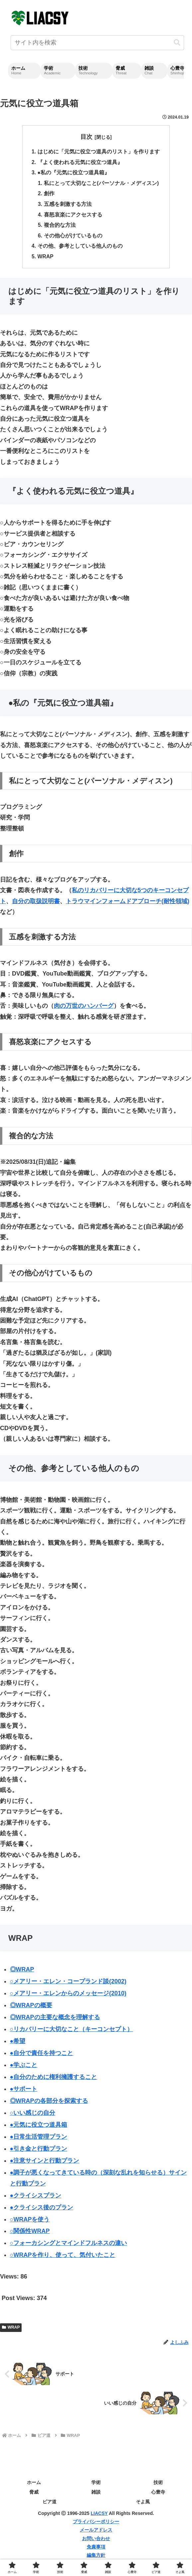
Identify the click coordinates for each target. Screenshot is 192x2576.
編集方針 (96, 2558)
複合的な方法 (60, 227)
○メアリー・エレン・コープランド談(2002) (68, 1984)
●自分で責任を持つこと (41, 2056)
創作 (49, 195)
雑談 (96, 2495)
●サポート (24, 2092)
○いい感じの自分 (32, 2115)
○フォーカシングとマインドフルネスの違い (68, 2246)
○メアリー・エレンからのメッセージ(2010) (68, 1996)
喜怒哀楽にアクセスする (73, 216)
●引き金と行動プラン (38, 2151)
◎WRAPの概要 (31, 2008)
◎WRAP (22, 1972)
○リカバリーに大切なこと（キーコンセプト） (71, 2032)
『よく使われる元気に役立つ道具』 (79, 163)
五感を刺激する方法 (68, 206)
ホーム (34, 2485)
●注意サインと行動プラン (44, 2163)
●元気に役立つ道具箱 (38, 2127)
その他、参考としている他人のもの (79, 249)
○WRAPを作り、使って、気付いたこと (63, 2258)
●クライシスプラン (35, 2198)
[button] (177, 42)
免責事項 (96, 2549)
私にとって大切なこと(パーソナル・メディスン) (101, 184)
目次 (86, 136)
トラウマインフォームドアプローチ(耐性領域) (127, 904)
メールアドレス (96, 2532)
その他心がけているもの (73, 238)
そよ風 (143, 2504)
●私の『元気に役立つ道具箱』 (73, 173)
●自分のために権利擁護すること (53, 2080)
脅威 (34, 2495)
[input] (97, 42)
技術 (158, 2485)
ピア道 (49, 2504)
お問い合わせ (96, 2541)
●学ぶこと (24, 2068)
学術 (96, 2485)
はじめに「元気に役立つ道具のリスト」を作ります (98, 152)
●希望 (18, 2044)
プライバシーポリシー (96, 2524)
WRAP (45, 259)
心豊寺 (158, 2495)
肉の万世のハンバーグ (84, 1008)
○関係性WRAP (30, 2234)
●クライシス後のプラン (41, 2210)
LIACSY (99, 2516)
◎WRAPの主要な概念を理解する (55, 2020)
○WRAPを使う (30, 2222)
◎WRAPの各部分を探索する (49, 2104)
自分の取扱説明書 (36, 904)
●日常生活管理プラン (38, 2139)
